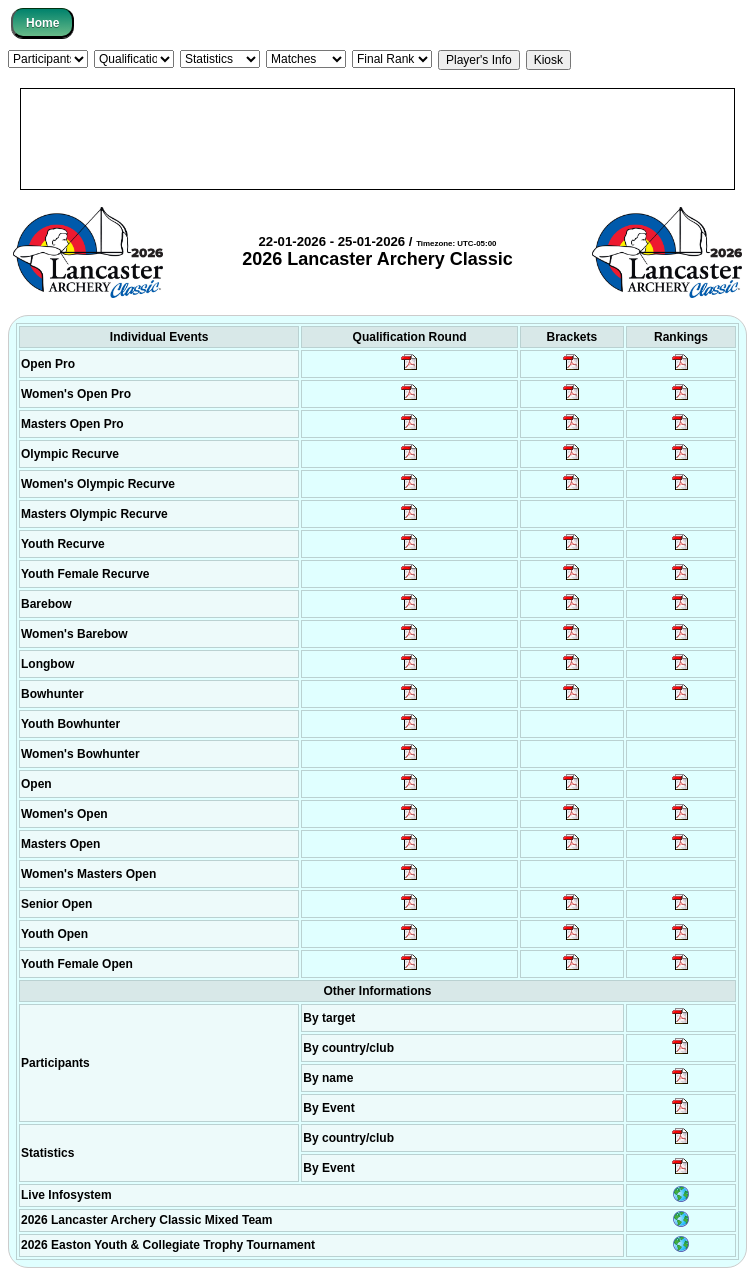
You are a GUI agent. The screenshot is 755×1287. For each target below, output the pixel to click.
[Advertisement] (377, 139)
